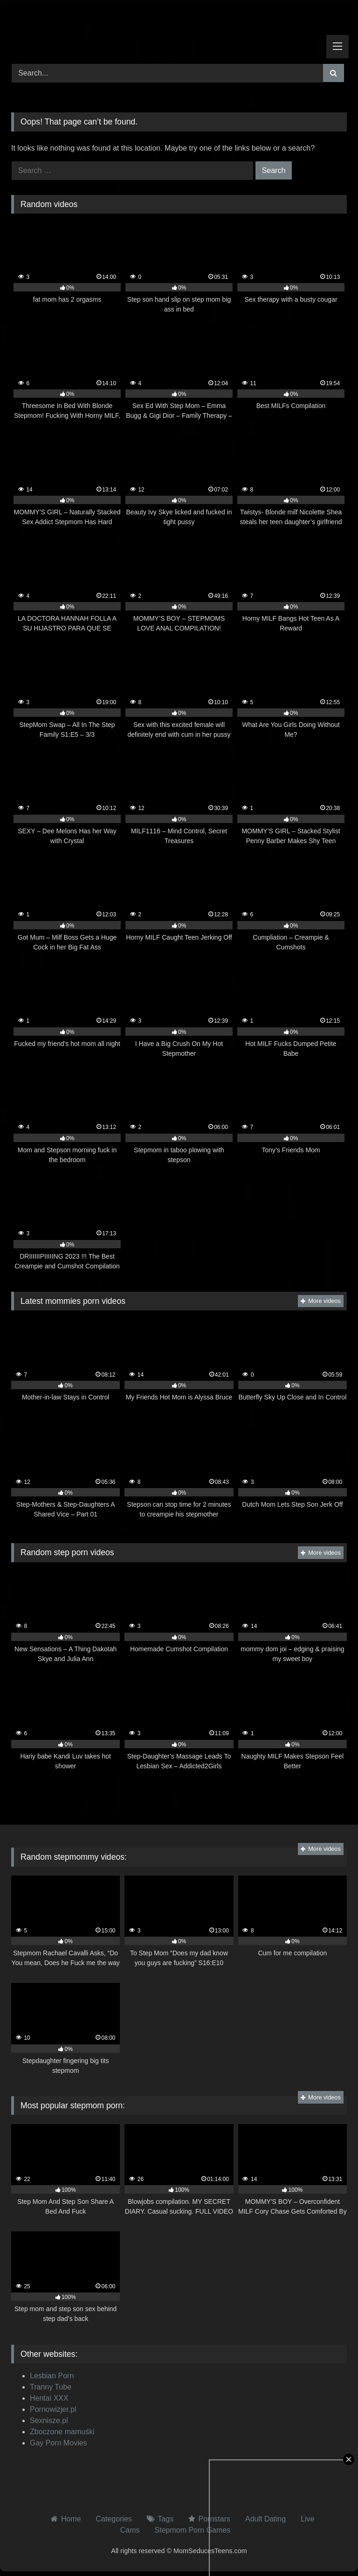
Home (71, 2519)
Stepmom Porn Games (193, 2530)
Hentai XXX (49, 2398)
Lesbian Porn (52, 2376)
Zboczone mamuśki (62, 2432)
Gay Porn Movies (58, 2443)
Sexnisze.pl (49, 2420)
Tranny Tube (50, 2387)
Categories (114, 2519)
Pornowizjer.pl (53, 2409)
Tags (165, 2519)
